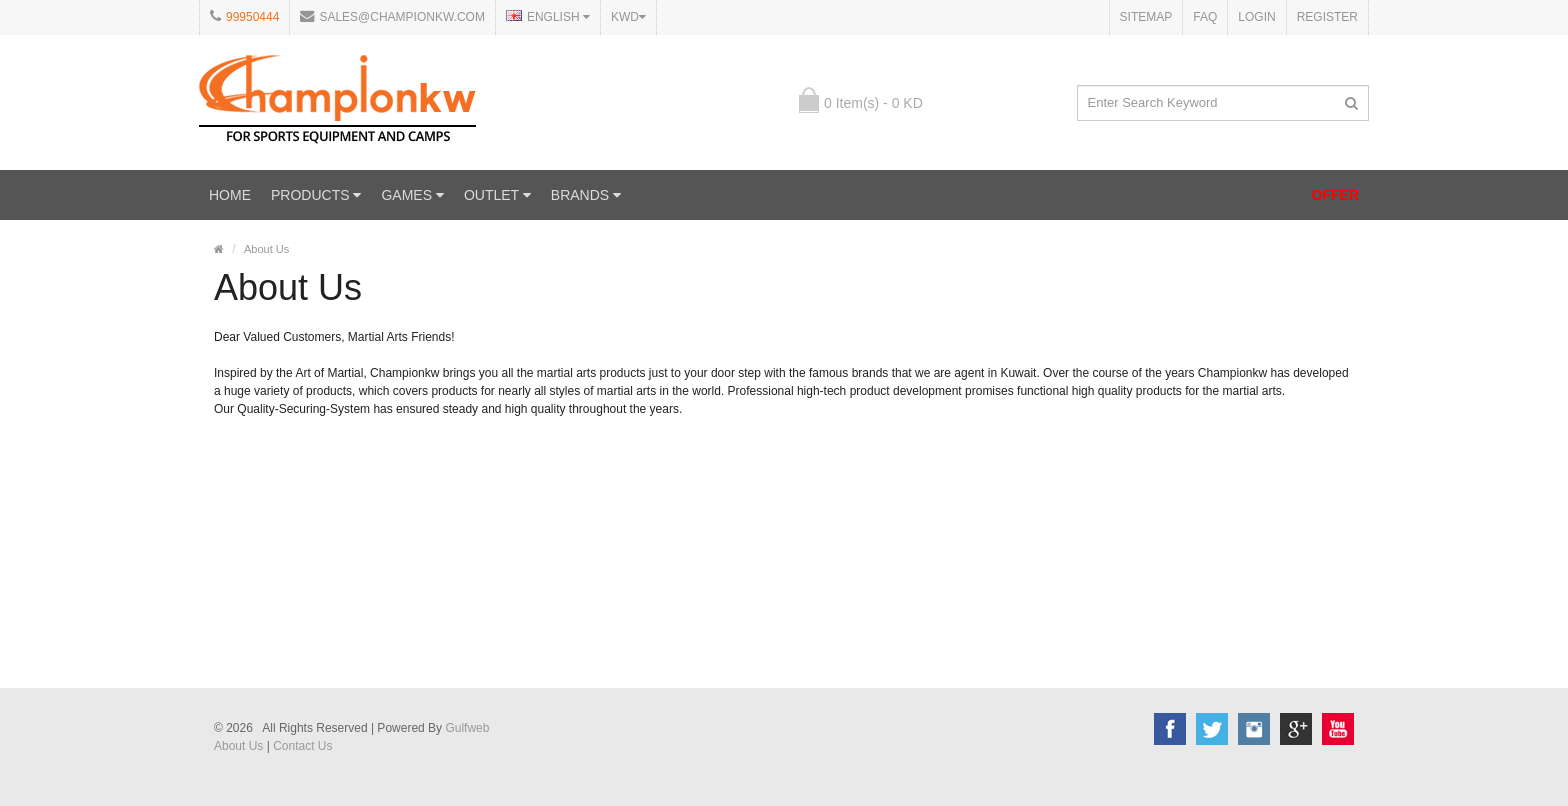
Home (230, 195)
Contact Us (302, 746)
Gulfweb (467, 728)
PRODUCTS (316, 195)
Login (1256, 17)
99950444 (252, 17)
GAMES (412, 195)
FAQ (1205, 17)
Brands (586, 195)
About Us (266, 249)
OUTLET (497, 195)
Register (1327, 17)
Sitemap (1146, 17)
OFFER (1335, 195)
